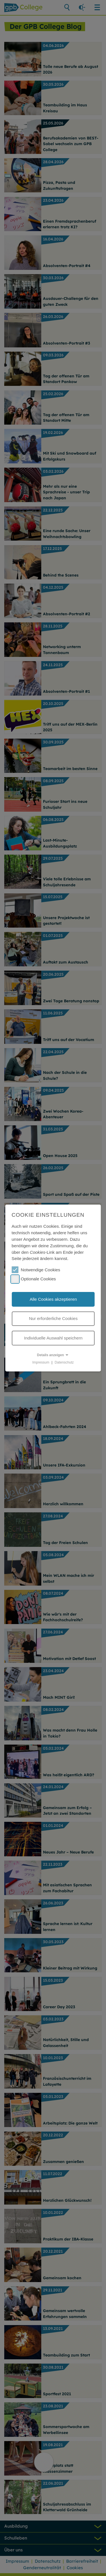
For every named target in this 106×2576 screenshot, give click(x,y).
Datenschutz (64, 1362)
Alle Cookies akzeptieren (53, 1298)
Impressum (40, 1362)
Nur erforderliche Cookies (53, 1318)
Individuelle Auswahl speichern (53, 1337)
